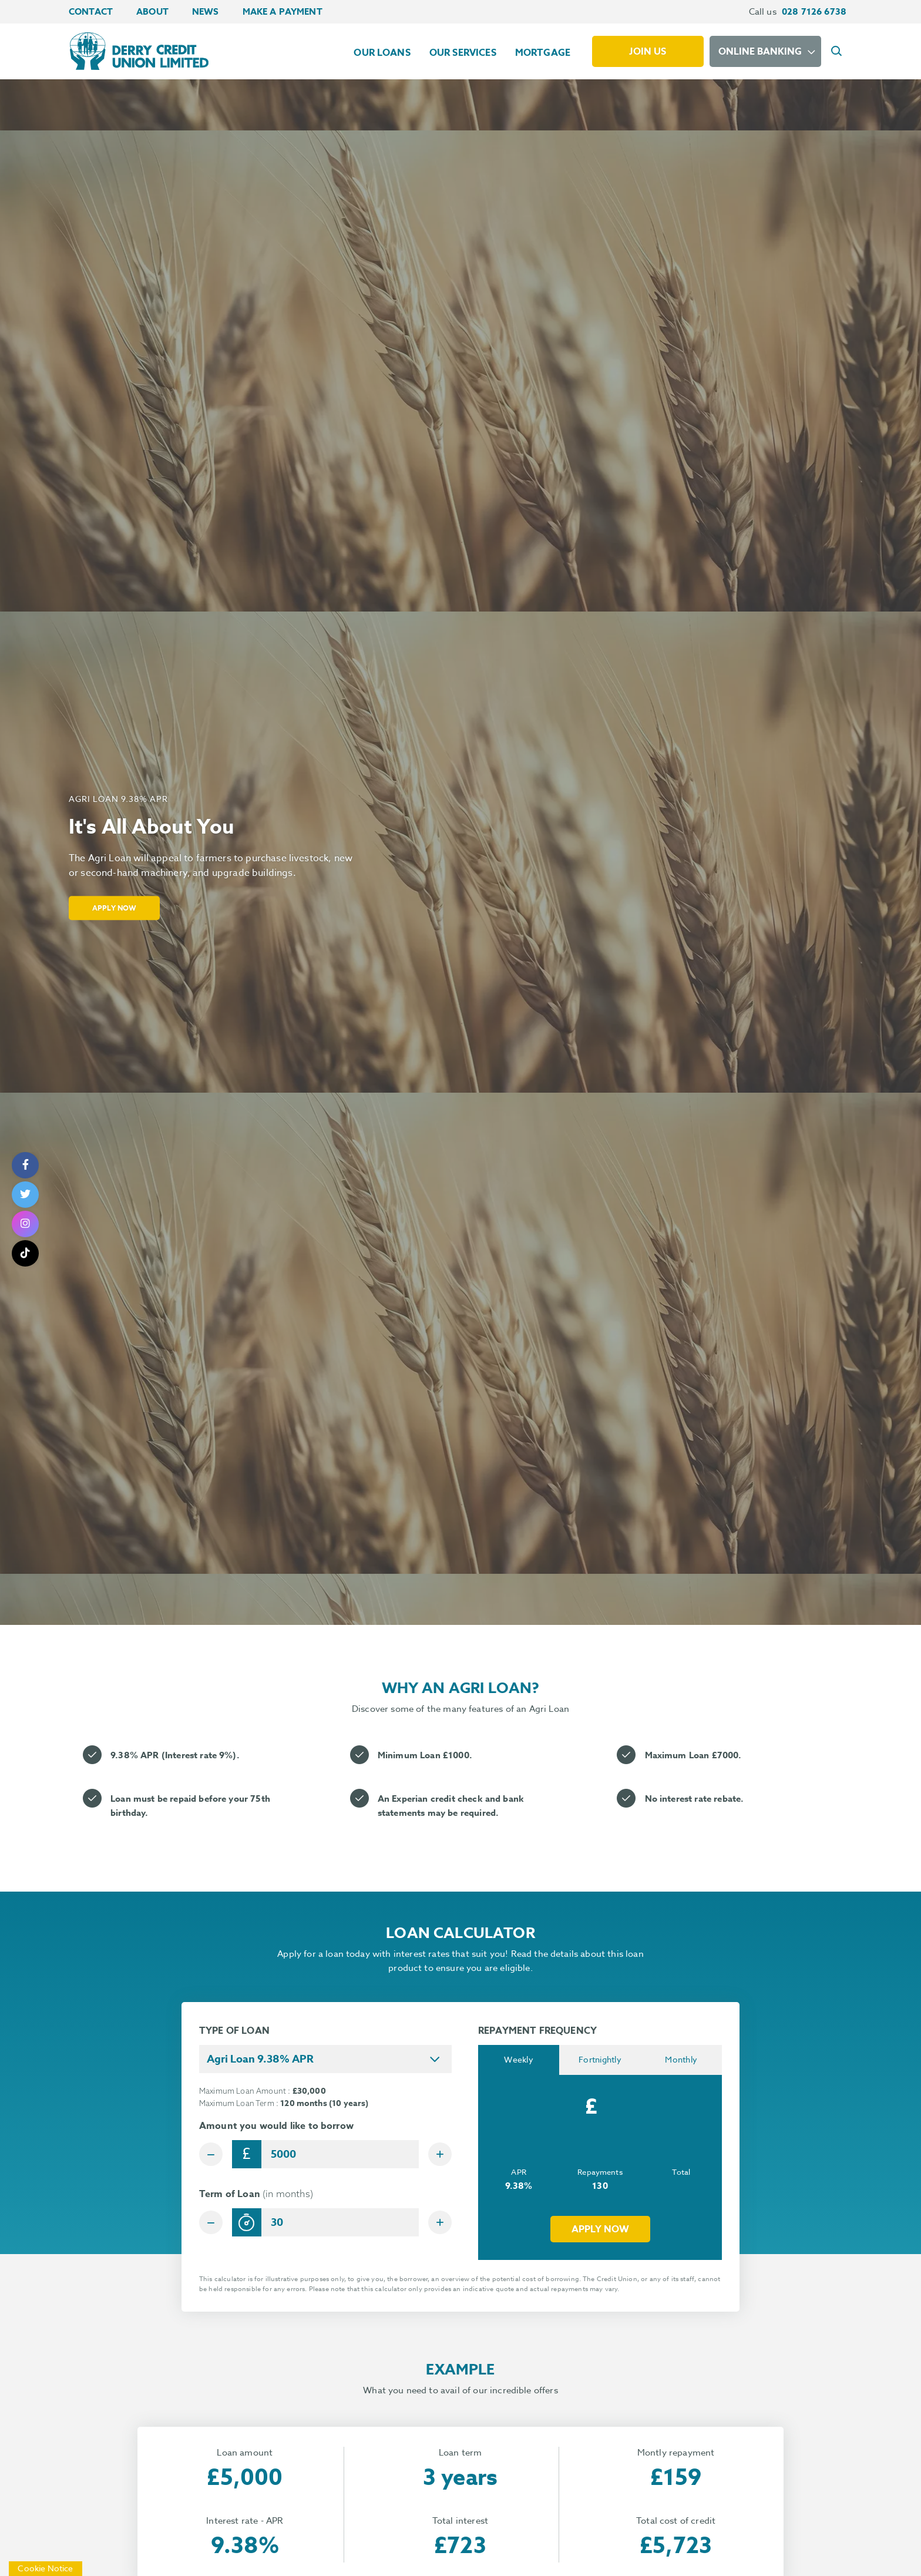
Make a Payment (282, 11)
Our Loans (382, 53)
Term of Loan (256, 2196)
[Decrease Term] (213, 2225)
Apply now (600, 2231)
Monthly (681, 2060)
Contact (91, 11)
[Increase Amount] (437, 2154)
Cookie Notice (45, 2568)
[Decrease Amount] (213, 2154)
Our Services (462, 53)
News (205, 11)
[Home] (138, 51)
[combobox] (325, 2059)
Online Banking (760, 52)
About (152, 11)
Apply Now (119, 907)
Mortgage (542, 53)
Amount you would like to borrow (276, 2126)
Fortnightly (600, 2060)
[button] (838, 52)
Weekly (519, 2060)
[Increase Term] (437, 2225)
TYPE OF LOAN (234, 2031)
